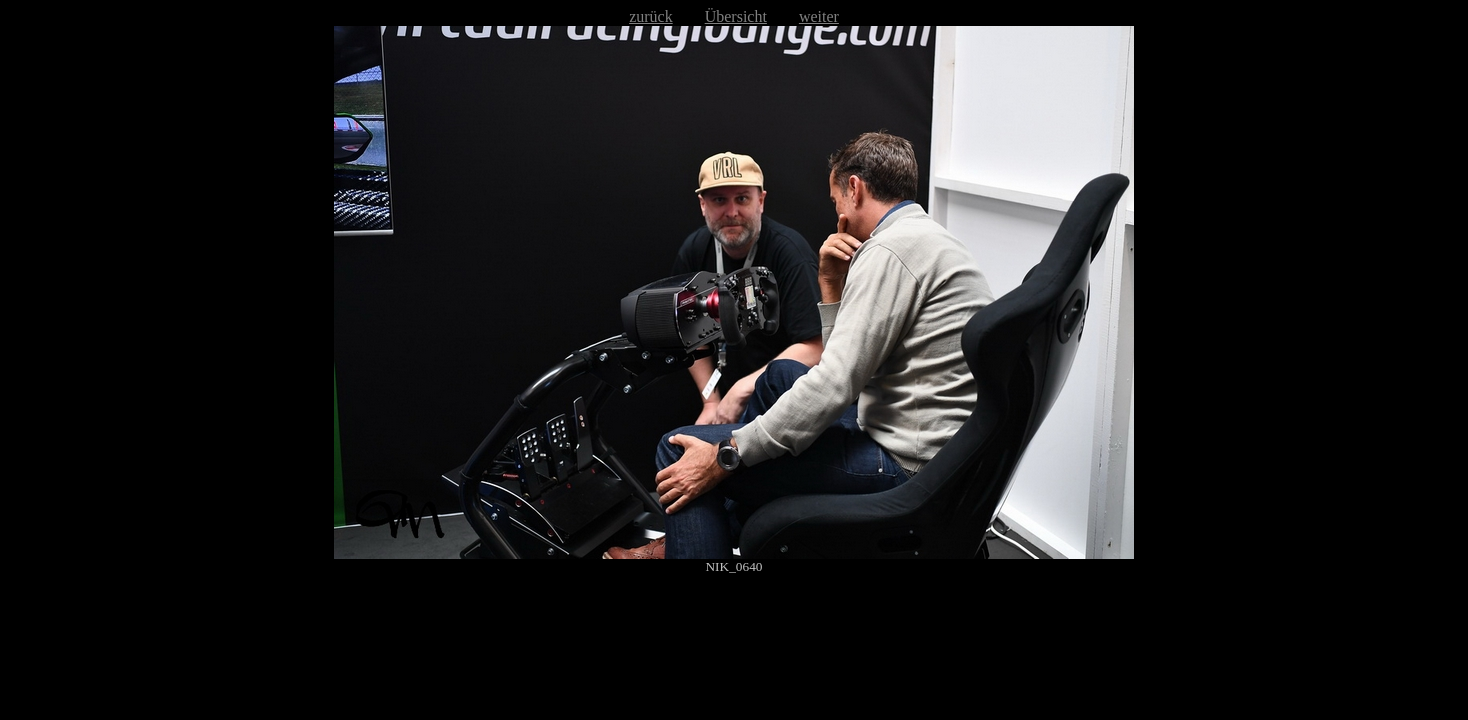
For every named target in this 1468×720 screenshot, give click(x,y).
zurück (651, 16)
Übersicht (736, 16)
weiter (819, 16)
